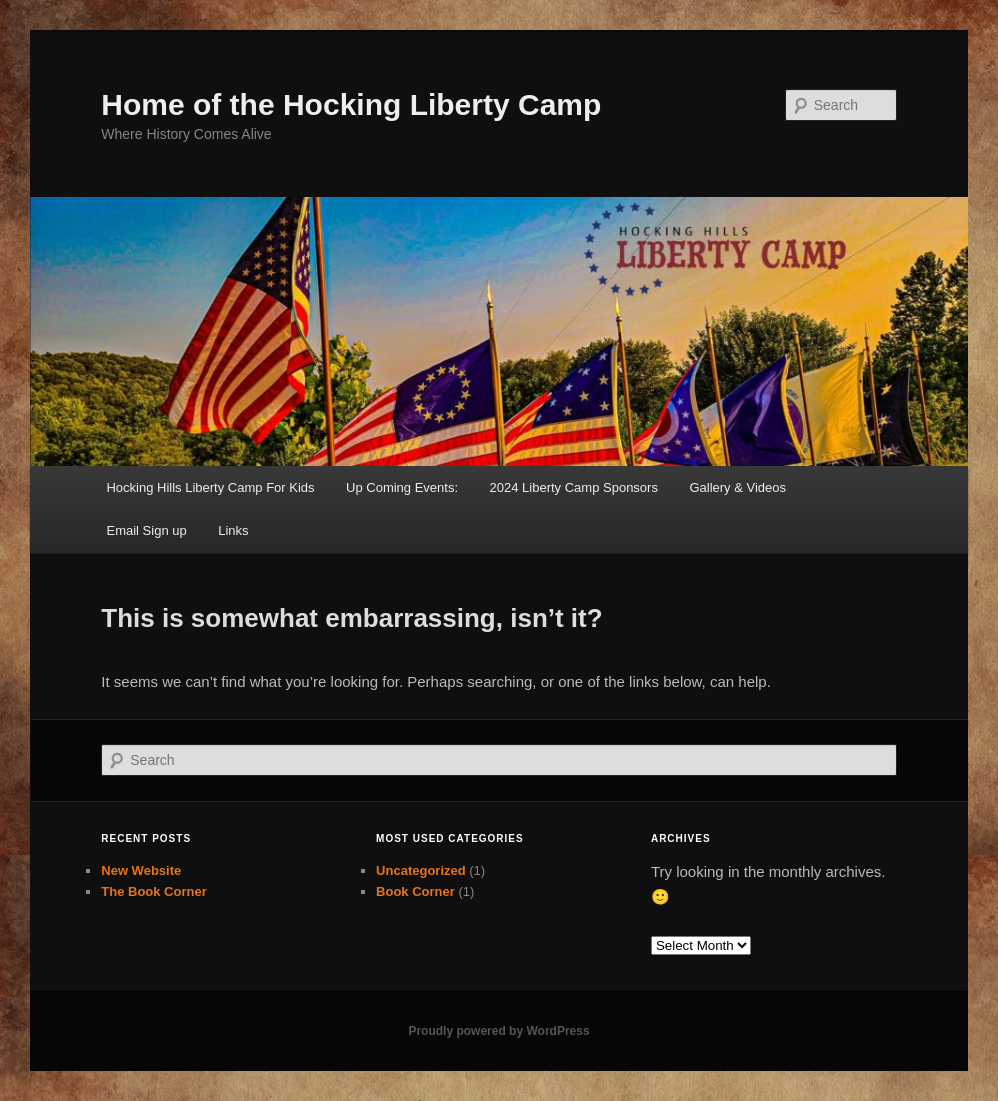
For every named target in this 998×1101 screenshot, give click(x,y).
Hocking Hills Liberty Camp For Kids (210, 487)
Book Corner (415, 891)
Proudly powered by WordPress (498, 1031)
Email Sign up (146, 530)
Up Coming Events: (402, 487)
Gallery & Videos (737, 487)
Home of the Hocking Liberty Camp (351, 104)
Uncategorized (421, 870)
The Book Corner (153, 891)
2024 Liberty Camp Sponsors (574, 487)
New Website (141, 870)
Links (233, 530)
